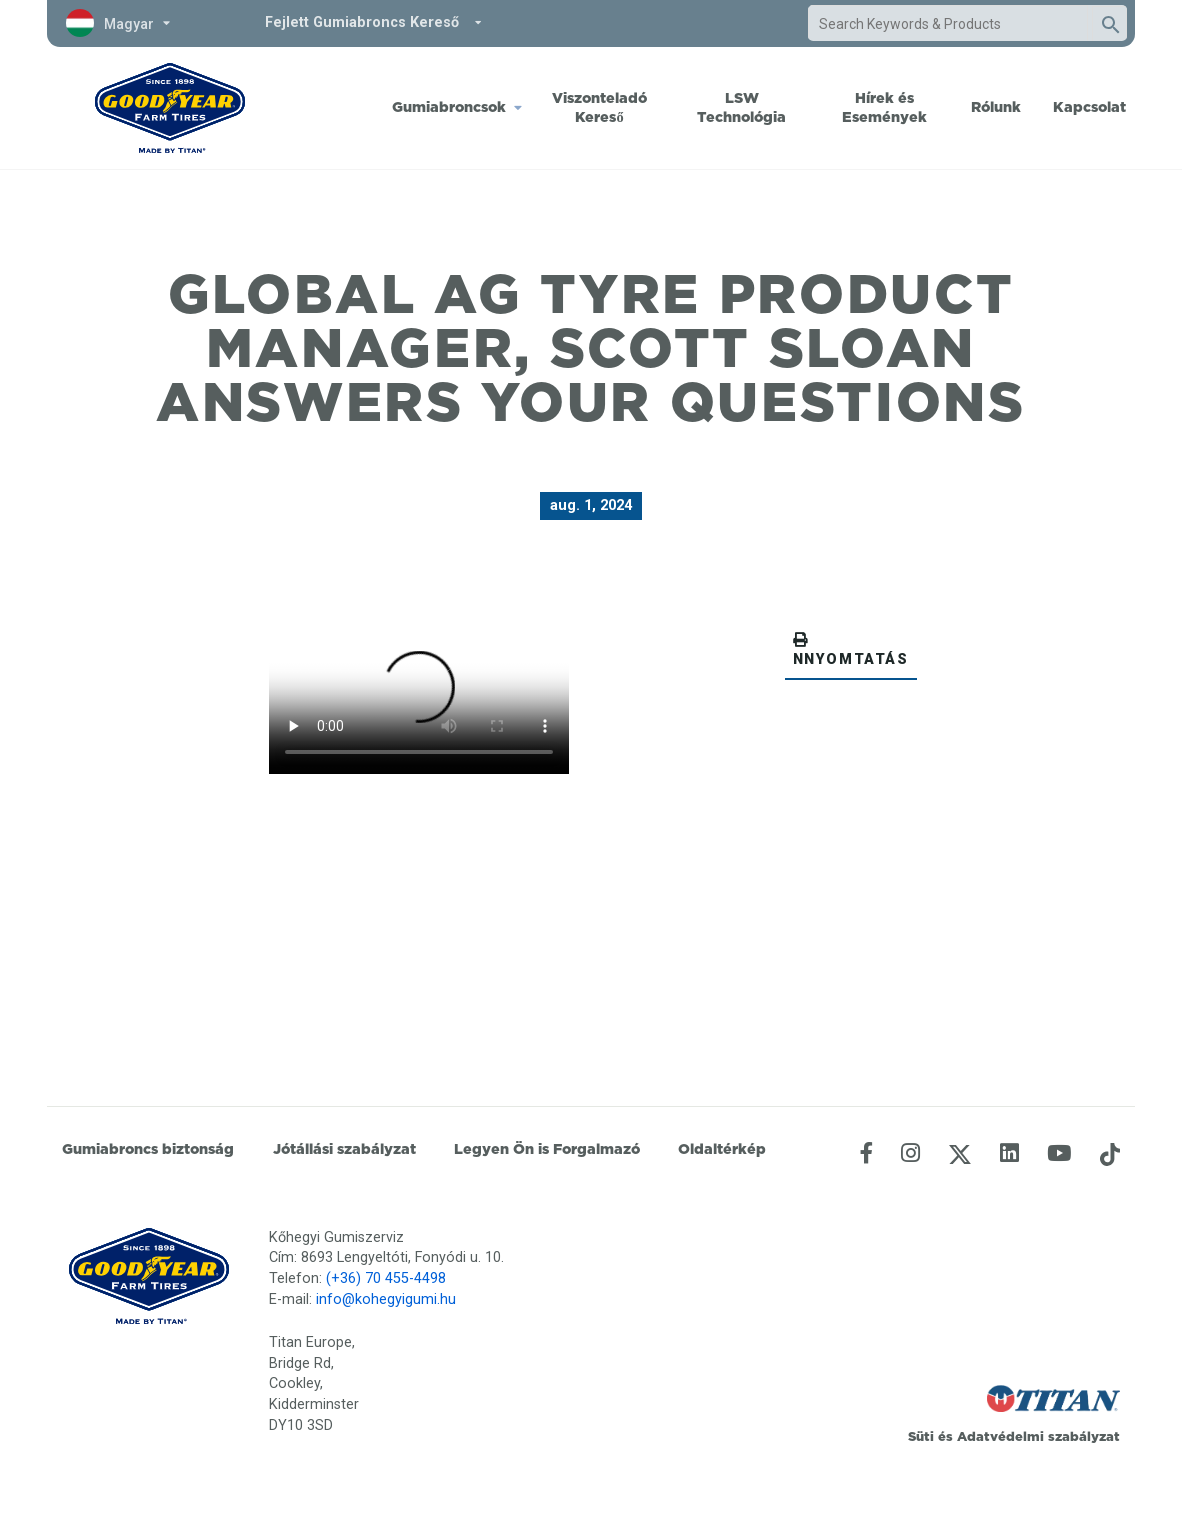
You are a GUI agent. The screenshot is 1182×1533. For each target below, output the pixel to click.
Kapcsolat (1089, 107)
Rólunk (996, 107)
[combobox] (948, 24)
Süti (921, 1436)
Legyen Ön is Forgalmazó (547, 1149)
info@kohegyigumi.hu (386, 1299)
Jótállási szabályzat (344, 1149)
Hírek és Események (884, 107)
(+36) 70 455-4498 (386, 1278)
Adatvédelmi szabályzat (1038, 1436)
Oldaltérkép (722, 1149)
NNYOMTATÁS (851, 650)
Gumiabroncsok (449, 107)
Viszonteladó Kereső (599, 107)
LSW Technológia (741, 107)
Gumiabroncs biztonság (148, 1149)
